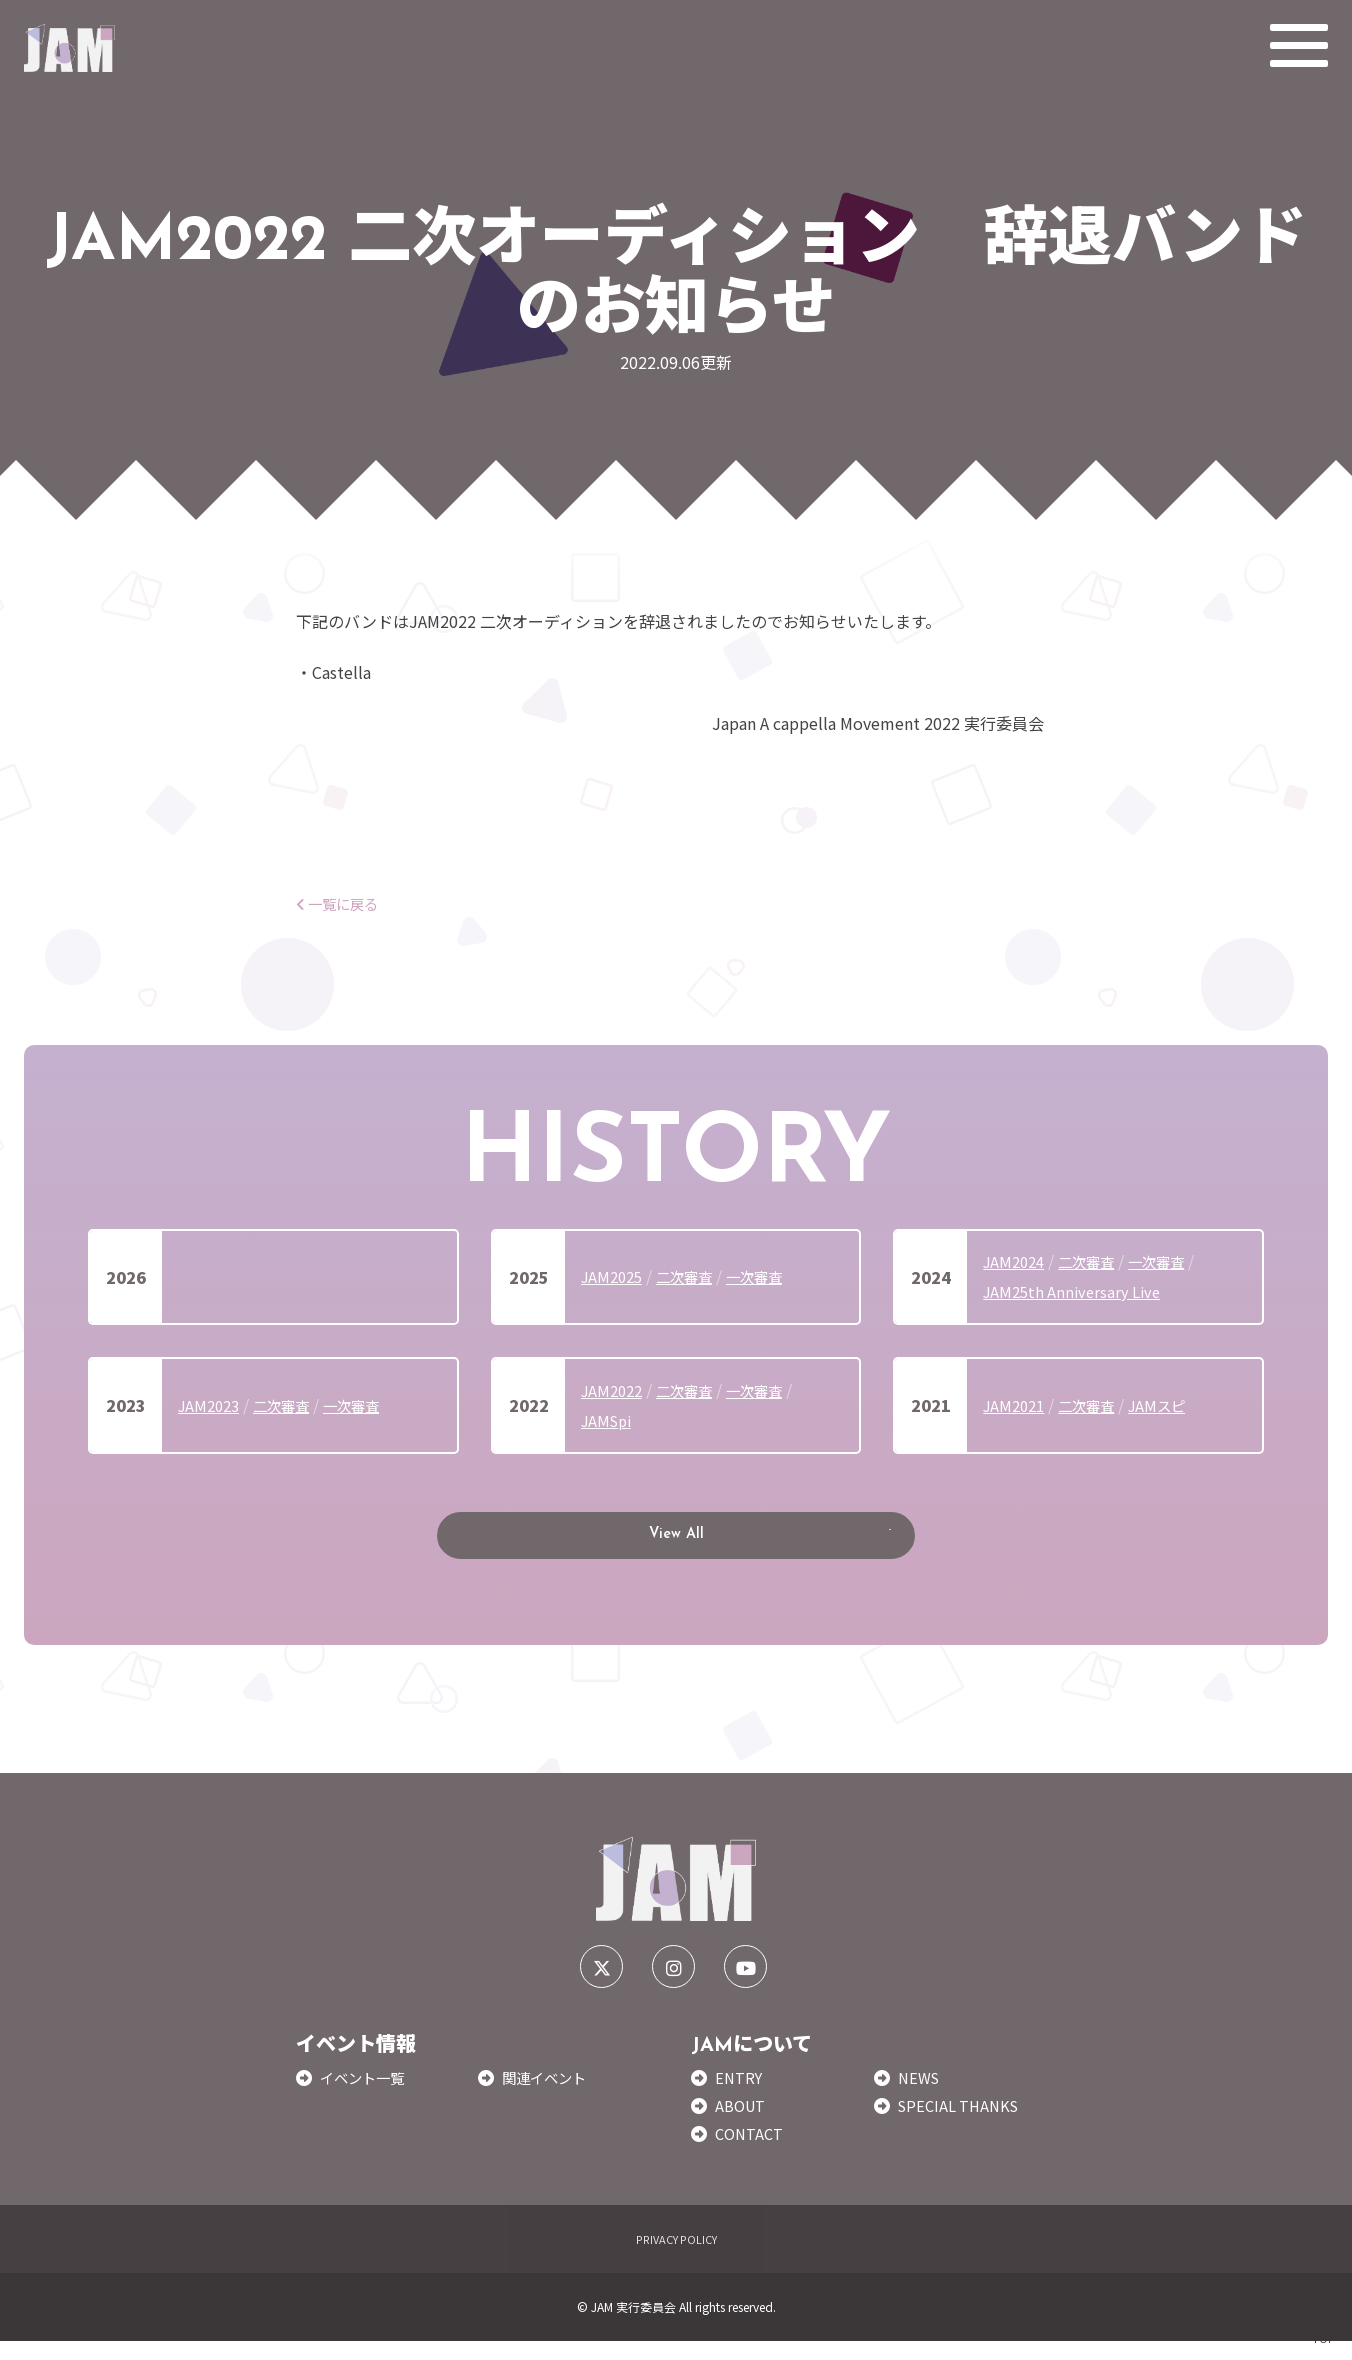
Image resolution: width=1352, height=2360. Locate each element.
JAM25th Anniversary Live (1077, 1291)
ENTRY (740, 2095)
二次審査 (694, 1276)
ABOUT (742, 2123)
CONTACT (751, 2152)
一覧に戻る (343, 903)
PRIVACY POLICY (676, 2256)
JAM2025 (614, 1276)
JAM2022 (614, 1390)
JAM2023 (211, 1405)
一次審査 (772, 1276)
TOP (1323, 2318)
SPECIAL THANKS (963, 2123)
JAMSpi (609, 1420)
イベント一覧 (368, 2095)
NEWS (920, 2095)
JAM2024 (1016, 1261)
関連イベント (550, 2095)
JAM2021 (1016, 1405)
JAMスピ (1173, 1405)
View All (676, 1544)
